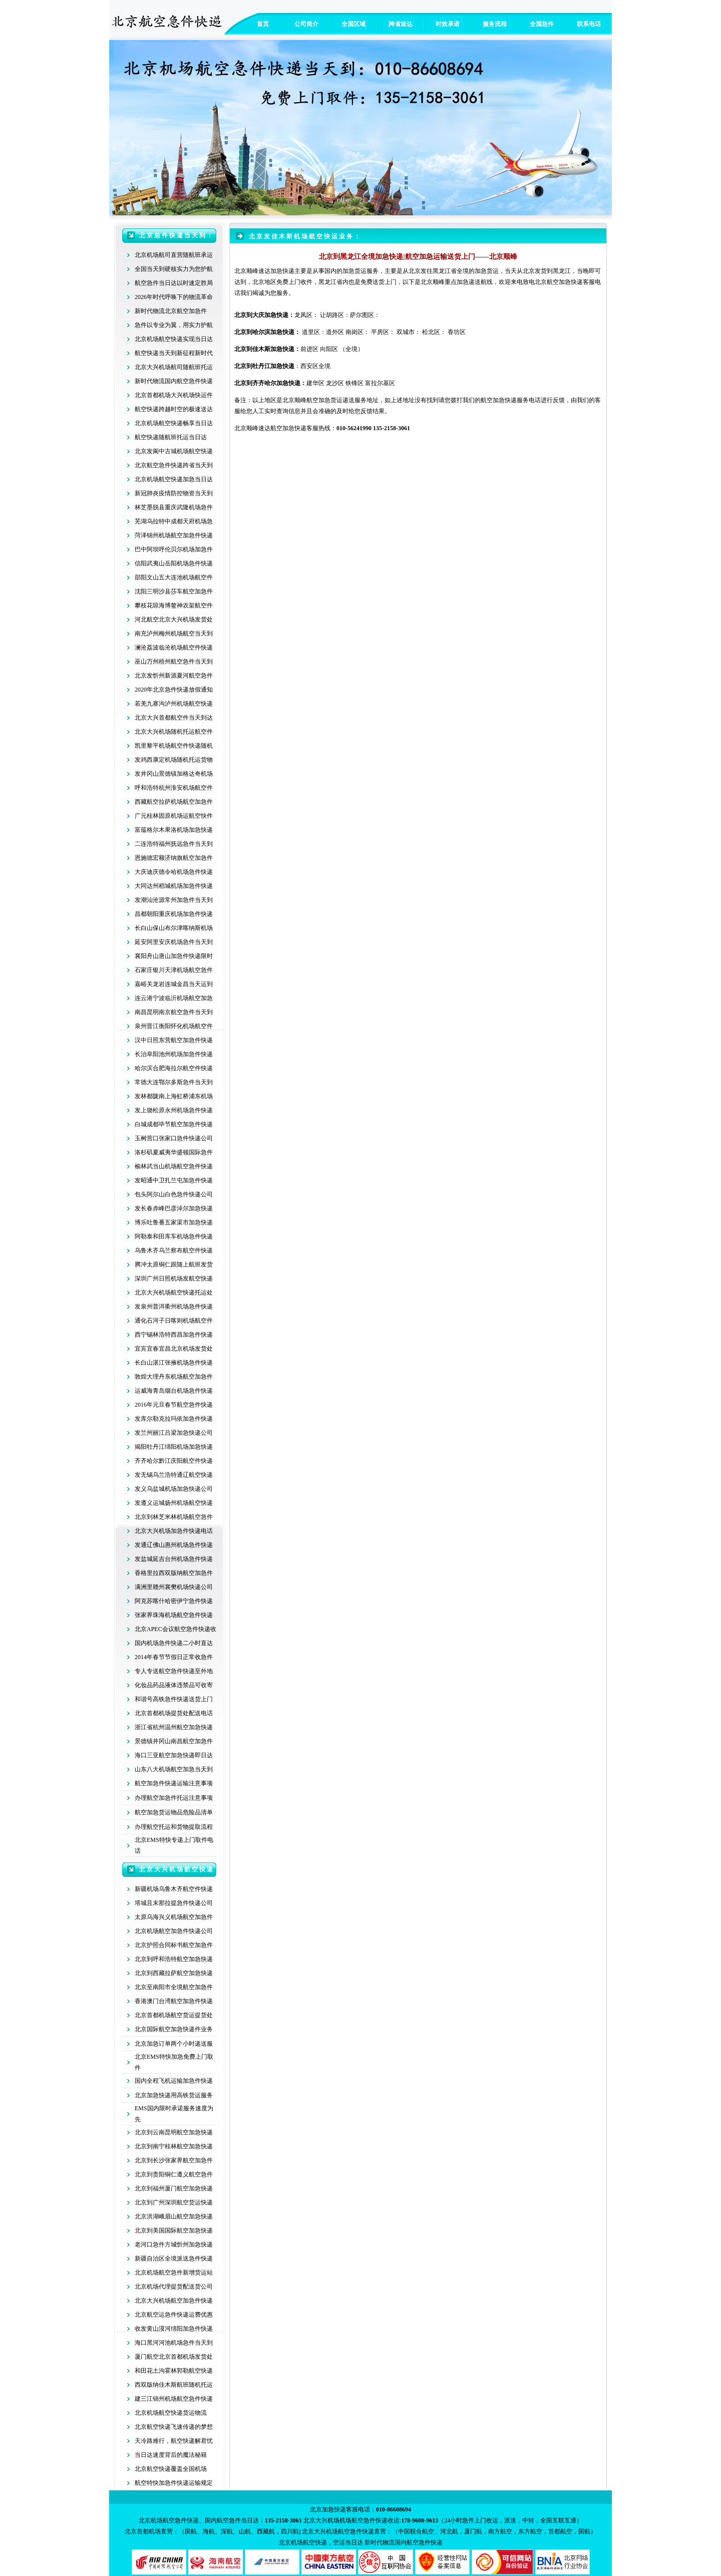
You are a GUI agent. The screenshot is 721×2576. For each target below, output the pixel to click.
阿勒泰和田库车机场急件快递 (174, 1236)
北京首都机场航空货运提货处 (174, 2015)
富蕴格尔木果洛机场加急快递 (174, 829)
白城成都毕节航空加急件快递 (174, 1124)
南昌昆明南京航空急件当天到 (174, 1012)
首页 (263, 24)
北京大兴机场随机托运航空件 (174, 731)
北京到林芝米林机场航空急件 (174, 1516)
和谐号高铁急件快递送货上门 (174, 1699)
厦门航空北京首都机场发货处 (174, 2356)
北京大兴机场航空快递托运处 (174, 1292)
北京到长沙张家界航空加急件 (174, 2160)
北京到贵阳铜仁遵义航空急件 (174, 2174)
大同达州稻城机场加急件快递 (174, 885)
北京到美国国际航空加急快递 (174, 2230)
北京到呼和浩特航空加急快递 (174, 1959)
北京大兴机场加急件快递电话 (174, 1530)
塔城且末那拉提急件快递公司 (174, 1902)
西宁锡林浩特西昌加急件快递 (174, 1334)
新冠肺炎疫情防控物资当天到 (174, 493)
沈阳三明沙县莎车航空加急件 (174, 591)
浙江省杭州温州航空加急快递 (174, 1727)
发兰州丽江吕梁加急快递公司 (174, 1432)
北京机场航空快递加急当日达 (174, 479)
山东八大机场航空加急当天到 (174, 1769)
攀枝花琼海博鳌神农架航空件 (174, 605)
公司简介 (306, 24)
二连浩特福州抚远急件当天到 (174, 843)
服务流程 (495, 24)
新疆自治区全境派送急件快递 (174, 2258)
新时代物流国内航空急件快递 (174, 381)
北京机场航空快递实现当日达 (174, 339)
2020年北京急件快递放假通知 (174, 689)
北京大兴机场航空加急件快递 (174, 2300)
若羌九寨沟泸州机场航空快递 (174, 703)
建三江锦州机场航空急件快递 (174, 2398)
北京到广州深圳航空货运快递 (174, 2202)
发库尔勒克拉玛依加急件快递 (174, 1418)
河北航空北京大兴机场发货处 (174, 619)
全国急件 (542, 24)
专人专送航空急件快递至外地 (174, 1671)
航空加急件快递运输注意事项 (174, 1783)
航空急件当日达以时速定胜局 (174, 282)
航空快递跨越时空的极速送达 (174, 409)
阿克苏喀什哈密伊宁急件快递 (174, 1600)
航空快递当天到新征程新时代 (174, 353)
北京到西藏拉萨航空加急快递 (174, 1973)
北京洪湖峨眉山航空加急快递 (174, 2216)
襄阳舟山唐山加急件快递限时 (174, 955)
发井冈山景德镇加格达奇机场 (174, 773)
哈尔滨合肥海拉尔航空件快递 (174, 1068)
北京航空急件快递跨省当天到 (174, 465)
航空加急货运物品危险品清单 (174, 1812)
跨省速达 (401, 24)
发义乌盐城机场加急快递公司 (174, 1488)
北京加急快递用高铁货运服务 (174, 2095)
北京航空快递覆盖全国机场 (171, 2468)
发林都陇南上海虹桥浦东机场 (174, 1096)
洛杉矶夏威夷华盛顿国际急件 (174, 1152)
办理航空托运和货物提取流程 (174, 1826)
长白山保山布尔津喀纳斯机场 (174, 927)
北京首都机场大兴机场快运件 (174, 395)
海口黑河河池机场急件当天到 (174, 2342)
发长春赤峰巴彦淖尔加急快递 (174, 1208)
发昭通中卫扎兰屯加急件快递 (174, 1180)
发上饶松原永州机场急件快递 (174, 1110)
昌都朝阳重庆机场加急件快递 (174, 913)
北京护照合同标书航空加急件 (174, 1945)
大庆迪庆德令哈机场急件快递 (174, 871)
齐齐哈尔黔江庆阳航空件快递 (174, 1460)
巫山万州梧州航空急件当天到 (174, 661)
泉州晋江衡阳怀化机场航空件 (174, 1026)
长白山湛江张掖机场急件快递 (174, 1362)
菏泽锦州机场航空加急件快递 (174, 535)
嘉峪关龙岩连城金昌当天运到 (174, 984)
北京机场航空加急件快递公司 (174, 1931)
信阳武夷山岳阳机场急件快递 (174, 563)
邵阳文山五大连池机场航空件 (174, 577)
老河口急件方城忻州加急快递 (174, 2244)
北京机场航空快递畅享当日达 (174, 423)
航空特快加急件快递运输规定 (174, 2482)
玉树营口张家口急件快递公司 (174, 1138)
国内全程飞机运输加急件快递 (174, 2080)
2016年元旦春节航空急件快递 (174, 1404)
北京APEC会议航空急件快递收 (175, 1629)
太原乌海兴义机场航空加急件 (174, 1916)
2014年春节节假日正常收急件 (174, 1657)
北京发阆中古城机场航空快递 (174, 451)
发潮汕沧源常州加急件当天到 (174, 899)
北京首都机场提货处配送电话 (174, 1713)
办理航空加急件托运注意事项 (174, 1797)
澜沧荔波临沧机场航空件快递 (174, 647)
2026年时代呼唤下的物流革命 (174, 296)
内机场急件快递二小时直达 (177, 1643)
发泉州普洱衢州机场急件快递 (174, 1306)
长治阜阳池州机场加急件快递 (174, 1054)
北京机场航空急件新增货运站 (174, 2272)
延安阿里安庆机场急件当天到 (174, 941)
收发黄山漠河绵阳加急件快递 (174, 2328)
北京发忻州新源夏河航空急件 (174, 675)
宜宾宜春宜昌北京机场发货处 (174, 1348)
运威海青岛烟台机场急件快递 (174, 1390)
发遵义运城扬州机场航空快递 (174, 1502)
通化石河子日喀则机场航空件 (174, 1320)
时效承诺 (448, 24)
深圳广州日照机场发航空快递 (174, 1278)
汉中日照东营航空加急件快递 (174, 1040)
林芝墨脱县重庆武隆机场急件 (174, 507)
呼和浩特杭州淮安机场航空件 (174, 787)
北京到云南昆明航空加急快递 (174, 2132)
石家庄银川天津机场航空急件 (174, 970)
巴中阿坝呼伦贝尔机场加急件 (174, 549)
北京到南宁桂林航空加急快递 (174, 2146)
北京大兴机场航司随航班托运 (174, 367)
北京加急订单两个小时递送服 (174, 2043)
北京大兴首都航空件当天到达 (174, 717)
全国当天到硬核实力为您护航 (174, 268)
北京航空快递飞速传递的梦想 (174, 2426)
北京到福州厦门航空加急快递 (174, 2188)
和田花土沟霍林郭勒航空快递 (174, 2370)
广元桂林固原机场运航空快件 (174, 815)
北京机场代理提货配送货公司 (174, 2286)
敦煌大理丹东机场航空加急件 (174, 1376)
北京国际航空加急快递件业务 (174, 2029)
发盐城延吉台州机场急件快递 (174, 1558)
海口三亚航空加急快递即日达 (174, 1755)
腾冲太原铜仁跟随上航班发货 (174, 1264)
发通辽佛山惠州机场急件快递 (174, 1544)
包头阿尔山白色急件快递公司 (174, 1194)
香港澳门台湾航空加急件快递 (174, 2001)
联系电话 (589, 24)
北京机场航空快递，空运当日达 (321, 2542)
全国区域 (353, 24)
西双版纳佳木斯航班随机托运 (174, 2384)
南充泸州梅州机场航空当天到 (174, 633)
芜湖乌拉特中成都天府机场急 (174, 521)
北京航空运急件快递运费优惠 (174, 2314)
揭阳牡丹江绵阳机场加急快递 (174, 1446)
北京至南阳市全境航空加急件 (174, 1987)
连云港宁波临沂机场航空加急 (174, 998)
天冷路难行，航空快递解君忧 (174, 2440)
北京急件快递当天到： (176, 235)
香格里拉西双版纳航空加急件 (174, 1572)
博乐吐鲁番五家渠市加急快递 (174, 1222)
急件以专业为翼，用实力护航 (174, 325)
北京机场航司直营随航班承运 (174, 254)
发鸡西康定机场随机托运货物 (174, 759)
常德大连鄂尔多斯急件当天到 (174, 1082)
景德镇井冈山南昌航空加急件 (174, 1741)
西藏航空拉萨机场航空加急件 (174, 801)
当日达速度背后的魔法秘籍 (171, 2454)
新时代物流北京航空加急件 (171, 310)
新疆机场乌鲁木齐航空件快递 (174, 1888)
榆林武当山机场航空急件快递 (174, 1166)
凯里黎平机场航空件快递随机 (174, 745)
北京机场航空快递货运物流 (171, 2412)
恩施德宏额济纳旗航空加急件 (174, 857)
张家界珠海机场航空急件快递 (174, 1615)
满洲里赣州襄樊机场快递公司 (174, 1586)
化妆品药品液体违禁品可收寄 (174, 1685)
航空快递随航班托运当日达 (171, 437)
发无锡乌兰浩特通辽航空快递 (174, 1474)
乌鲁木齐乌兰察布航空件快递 (174, 1250)
